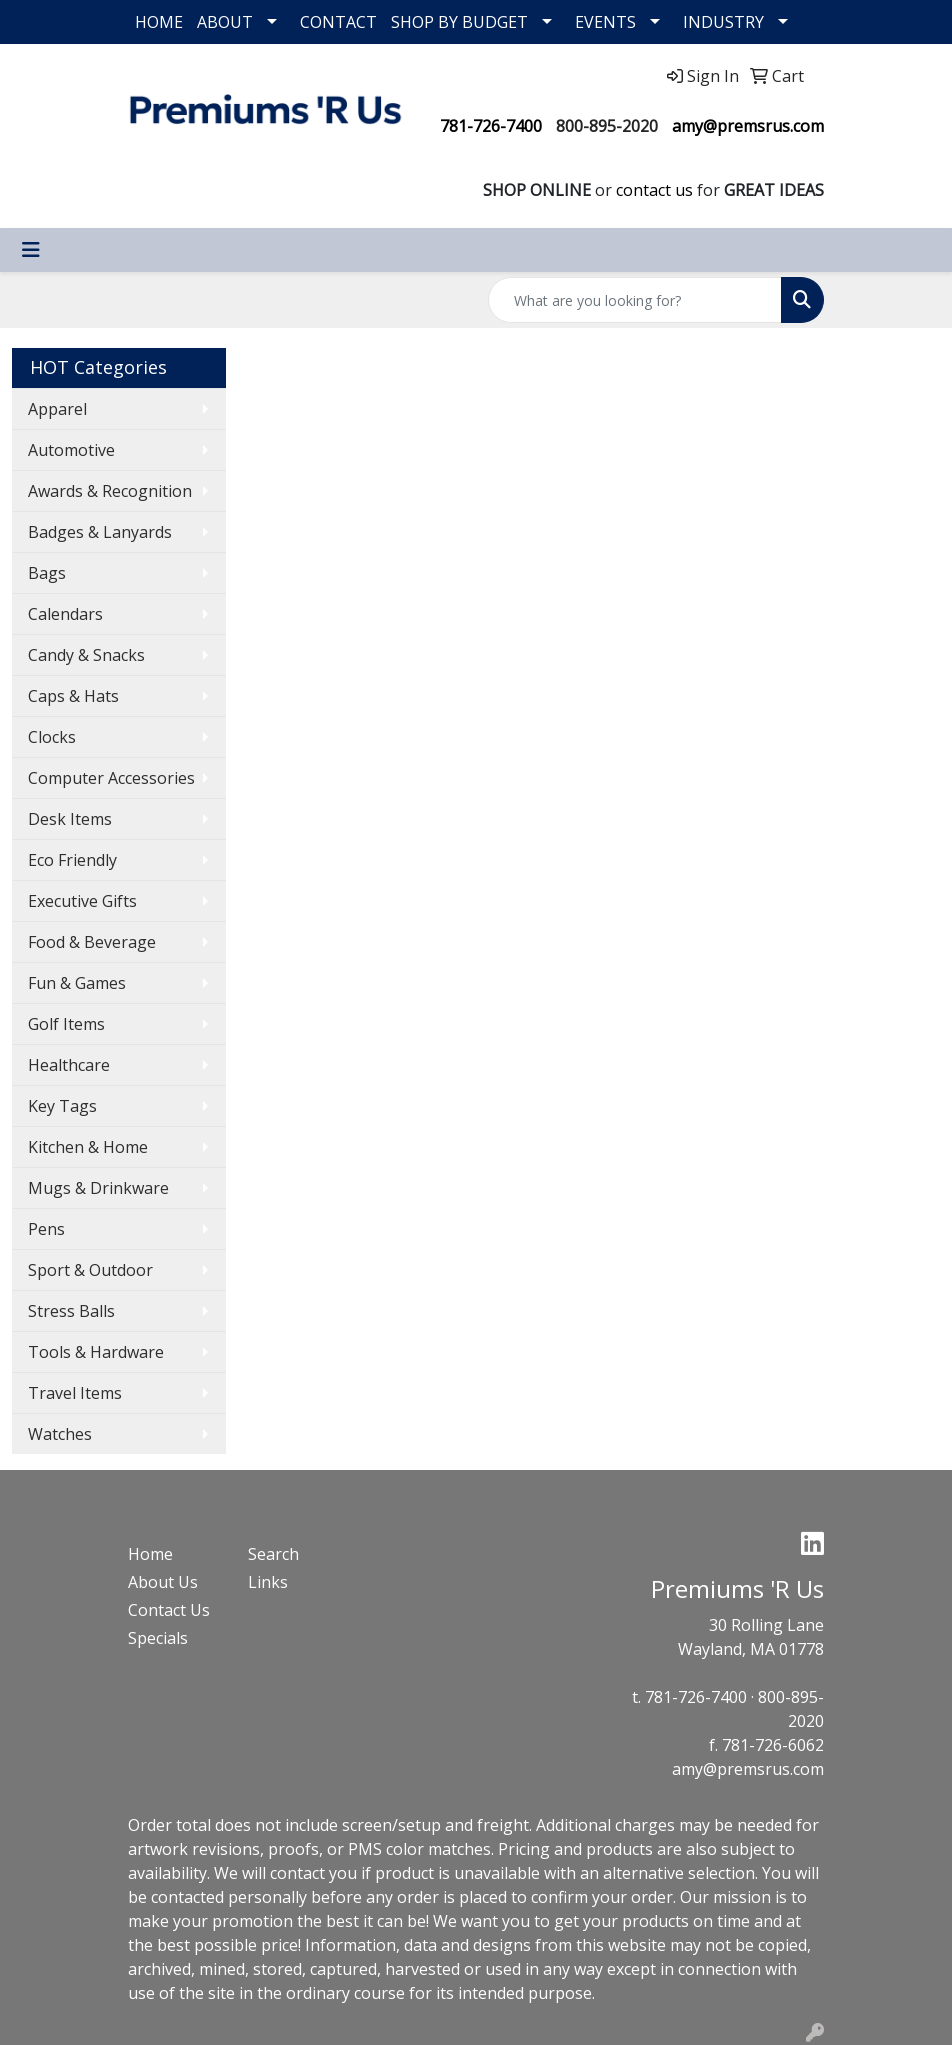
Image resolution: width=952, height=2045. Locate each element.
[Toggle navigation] (31, 250)
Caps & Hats (73, 696)
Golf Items (66, 1024)
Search (273, 1554)
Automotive (71, 450)
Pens (46, 1229)
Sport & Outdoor (90, 1270)
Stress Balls (71, 1311)
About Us (163, 1582)
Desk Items (70, 819)
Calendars (65, 614)
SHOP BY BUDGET (459, 22)
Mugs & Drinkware (98, 1188)
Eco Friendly (72, 860)
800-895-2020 (607, 126)
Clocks (52, 737)
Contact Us (169, 1610)
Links (268, 1582)
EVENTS (605, 22)
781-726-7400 (491, 126)
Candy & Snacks (86, 655)
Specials (158, 1638)
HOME (159, 22)
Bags (47, 573)
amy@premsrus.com (748, 126)
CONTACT (338, 22)
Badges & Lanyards (100, 532)
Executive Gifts (82, 901)
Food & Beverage (92, 942)
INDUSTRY (723, 22)
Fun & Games (77, 983)
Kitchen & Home (88, 1147)
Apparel (57, 409)
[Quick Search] (635, 300)
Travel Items (75, 1393)
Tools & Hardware (96, 1352)
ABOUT (225, 22)
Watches (60, 1434)
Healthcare (69, 1065)
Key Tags (62, 1106)
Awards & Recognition (110, 491)
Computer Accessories (111, 778)
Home (150, 1554)
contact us (654, 190)
